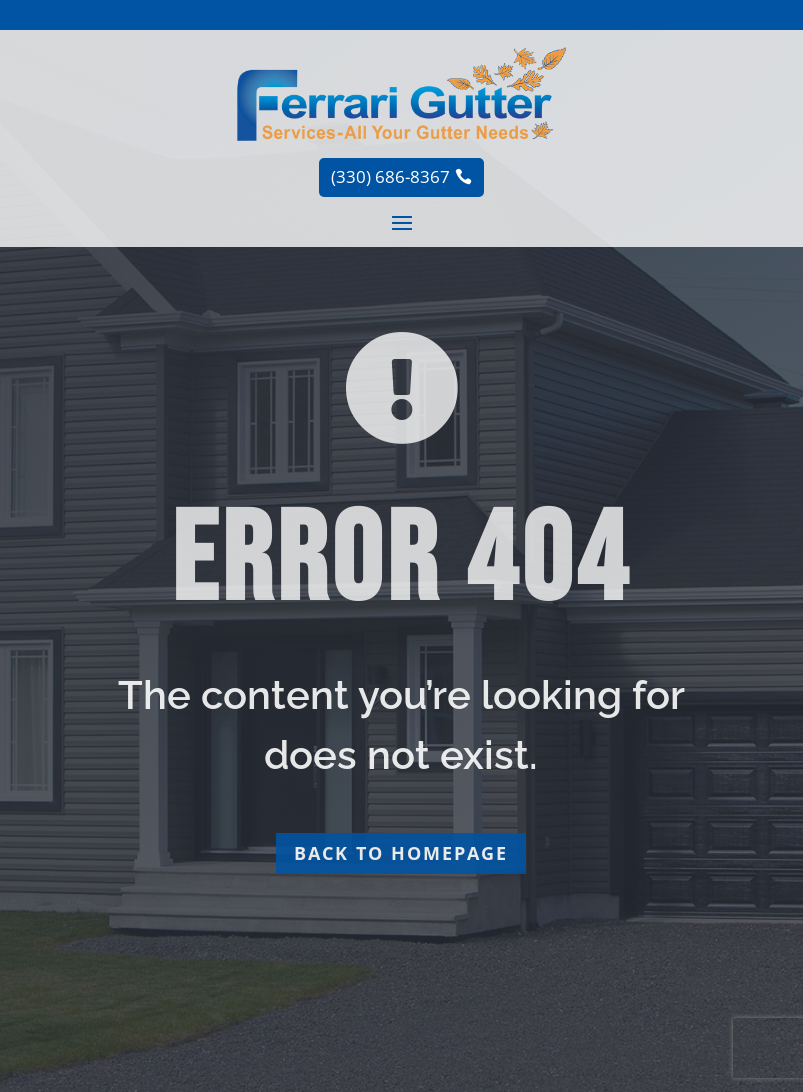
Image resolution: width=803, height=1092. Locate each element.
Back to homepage (401, 853)
